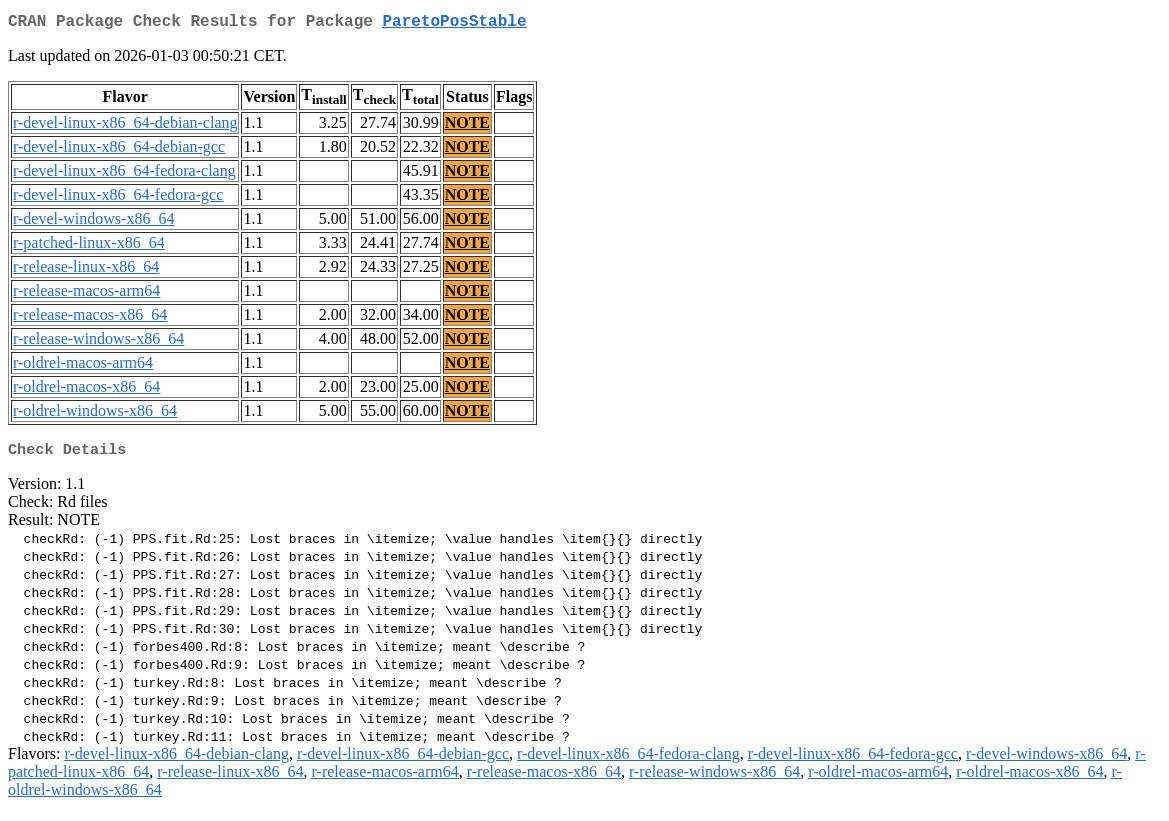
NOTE (467, 126)
